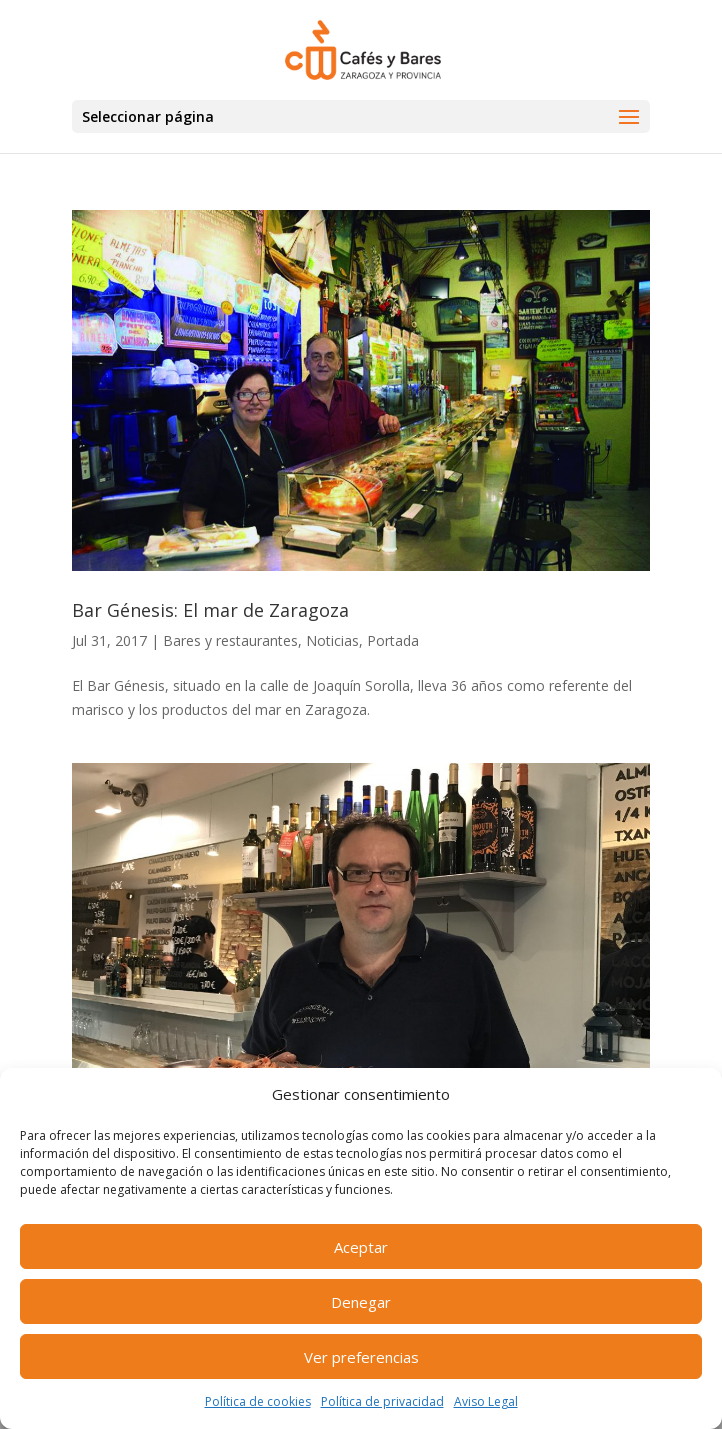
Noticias (332, 640)
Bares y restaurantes (230, 640)
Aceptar (361, 1247)
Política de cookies (258, 1401)
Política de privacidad (382, 1401)
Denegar (361, 1302)
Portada (393, 640)
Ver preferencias (361, 1357)
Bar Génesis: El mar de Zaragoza (210, 610)
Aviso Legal (486, 1401)
